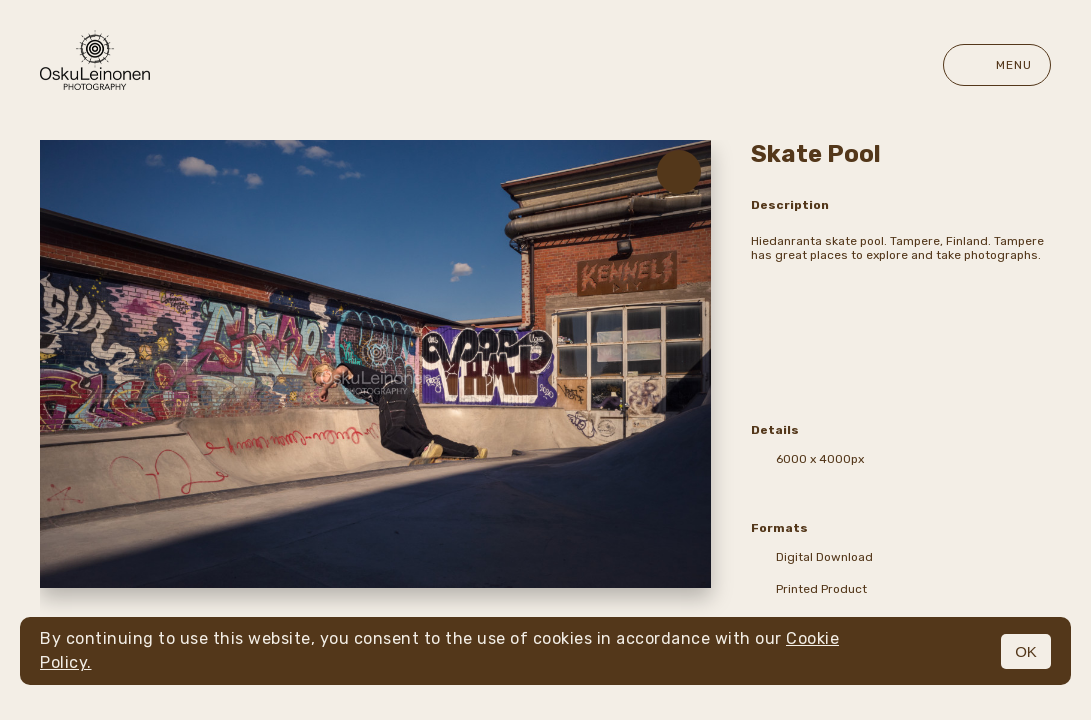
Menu (997, 65)
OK (1026, 651)
